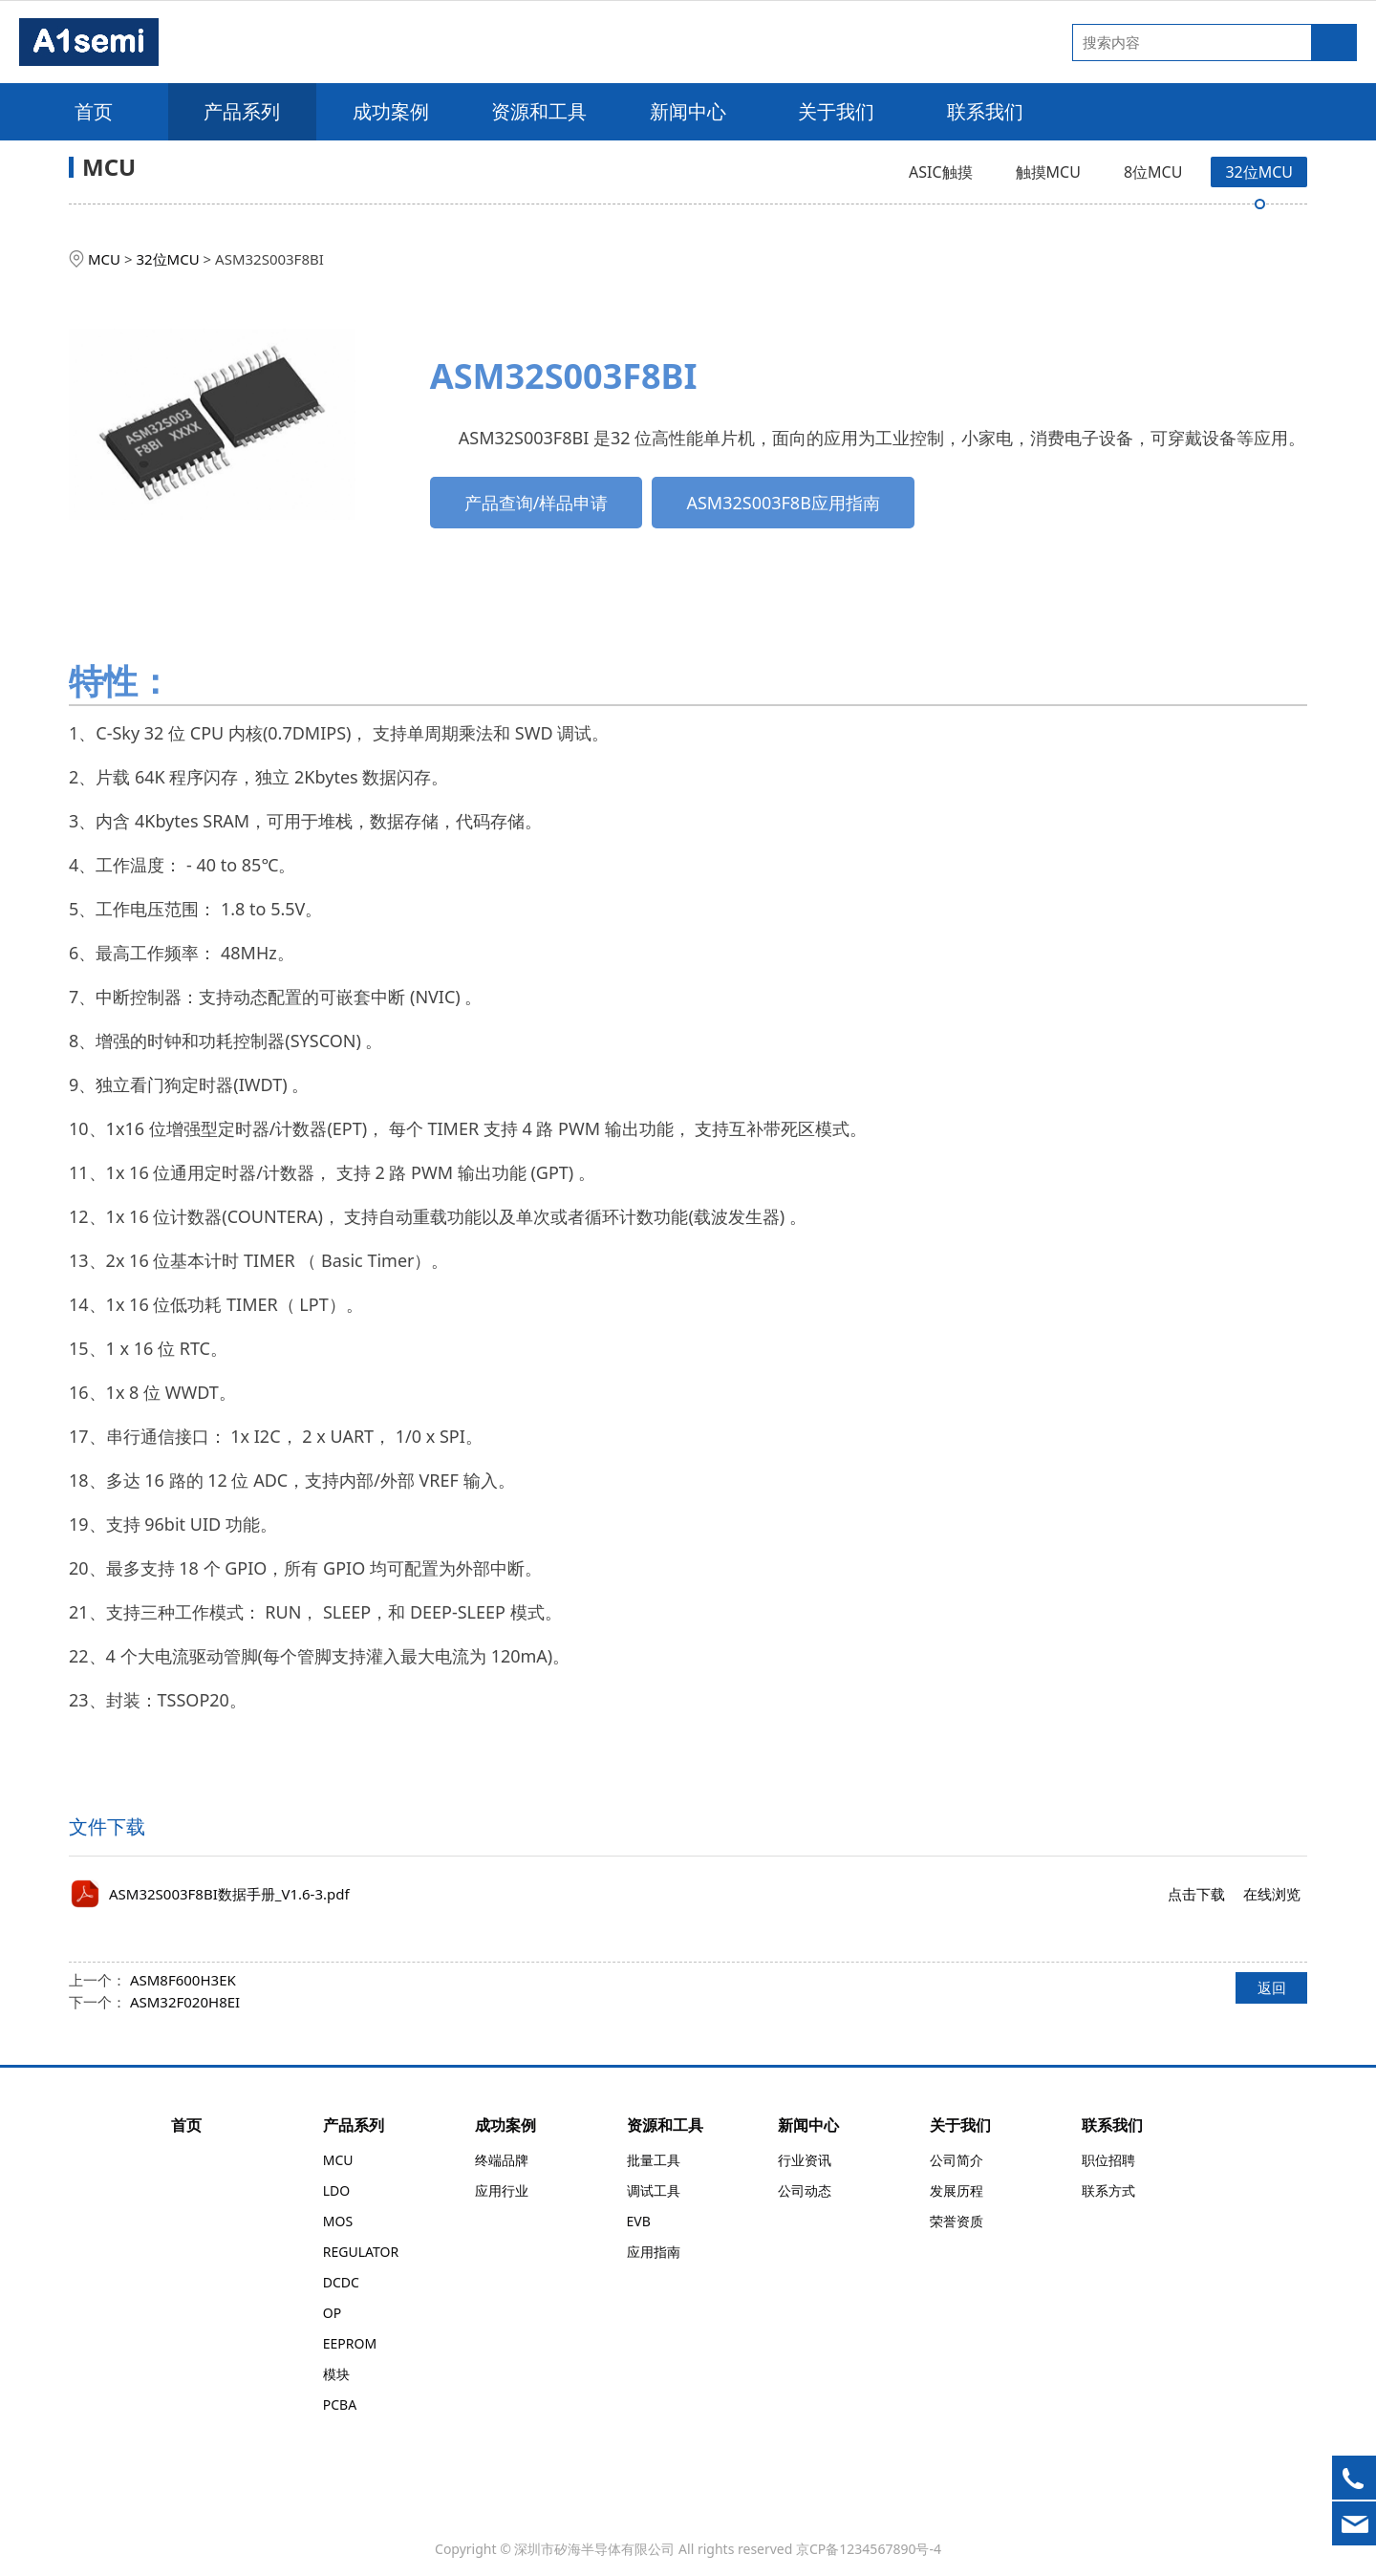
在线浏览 (1272, 1893)
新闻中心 (688, 111)
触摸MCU (1048, 171)
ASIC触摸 (941, 171)
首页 (94, 111)
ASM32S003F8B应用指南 (782, 502)
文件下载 (107, 1826)
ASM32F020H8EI (185, 2001)
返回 (1272, 1987)
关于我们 (836, 111)
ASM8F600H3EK (183, 1979)
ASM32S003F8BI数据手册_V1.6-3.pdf (229, 1893)
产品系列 (242, 111)
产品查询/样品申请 (536, 502)
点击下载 (1196, 1893)
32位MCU (1259, 171)
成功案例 (391, 111)
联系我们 (985, 111)
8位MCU (1153, 171)
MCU (104, 258)
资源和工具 (539, 111)
